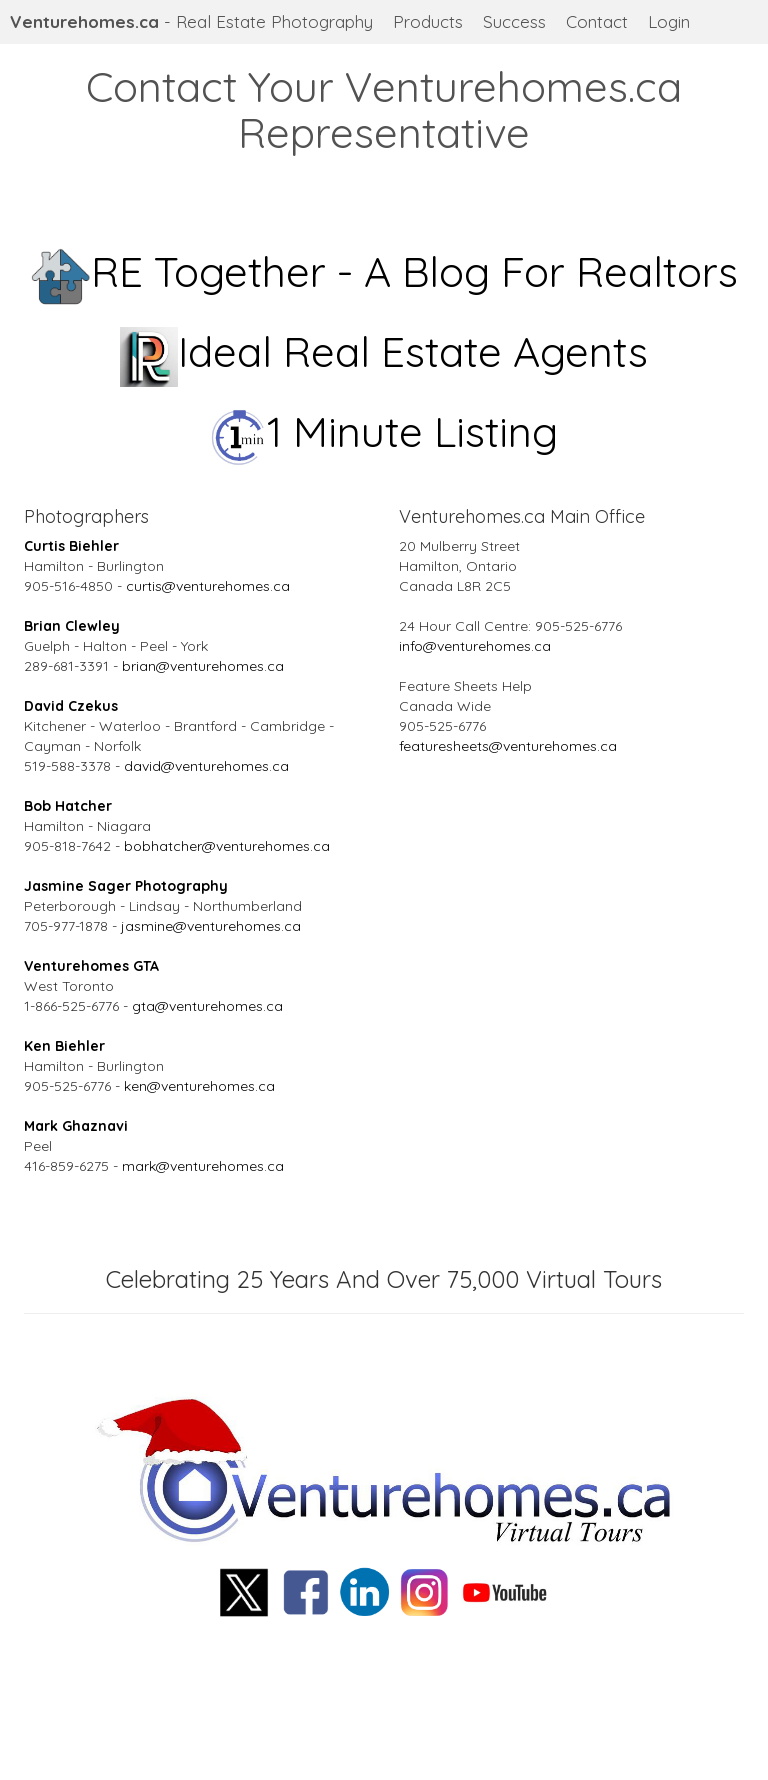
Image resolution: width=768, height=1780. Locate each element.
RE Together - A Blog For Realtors (384, 271)
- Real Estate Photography (191, 21)
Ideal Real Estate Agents (384, 351)
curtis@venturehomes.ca (208, 586)
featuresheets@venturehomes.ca (508, 746)
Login (669, 21)
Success (514, 21)
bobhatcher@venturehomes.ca (227, 846)
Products (428, 21)
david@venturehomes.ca (206, 766)
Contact (597, 21)
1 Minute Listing (384, 431)
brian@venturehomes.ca (203, 666)
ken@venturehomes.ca (199, 1086)
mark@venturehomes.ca (203, 1166)
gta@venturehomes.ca (207, 1006)
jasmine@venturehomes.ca (211, 926)
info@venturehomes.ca (475, 646)
